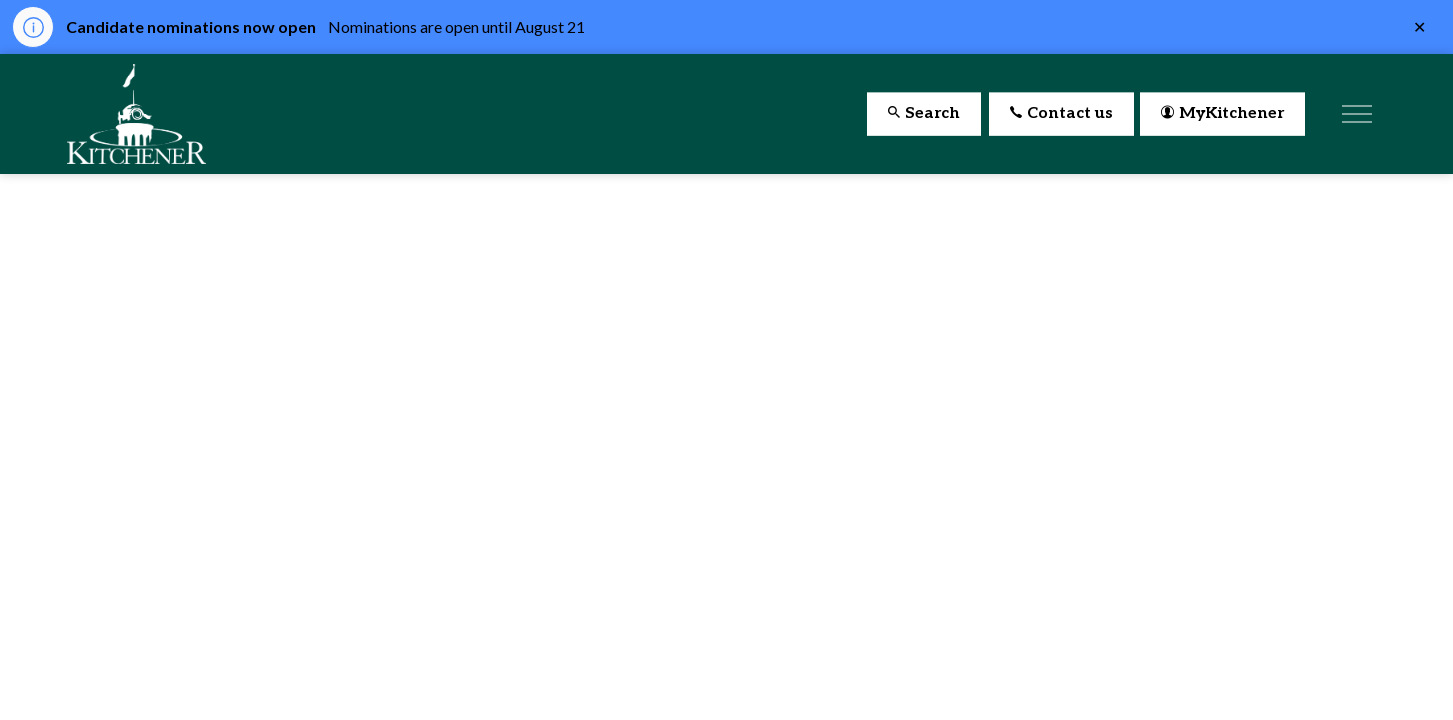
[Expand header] (1357, 114)
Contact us (1061, 114)
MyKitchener (1222, 114)
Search (924, 114)
